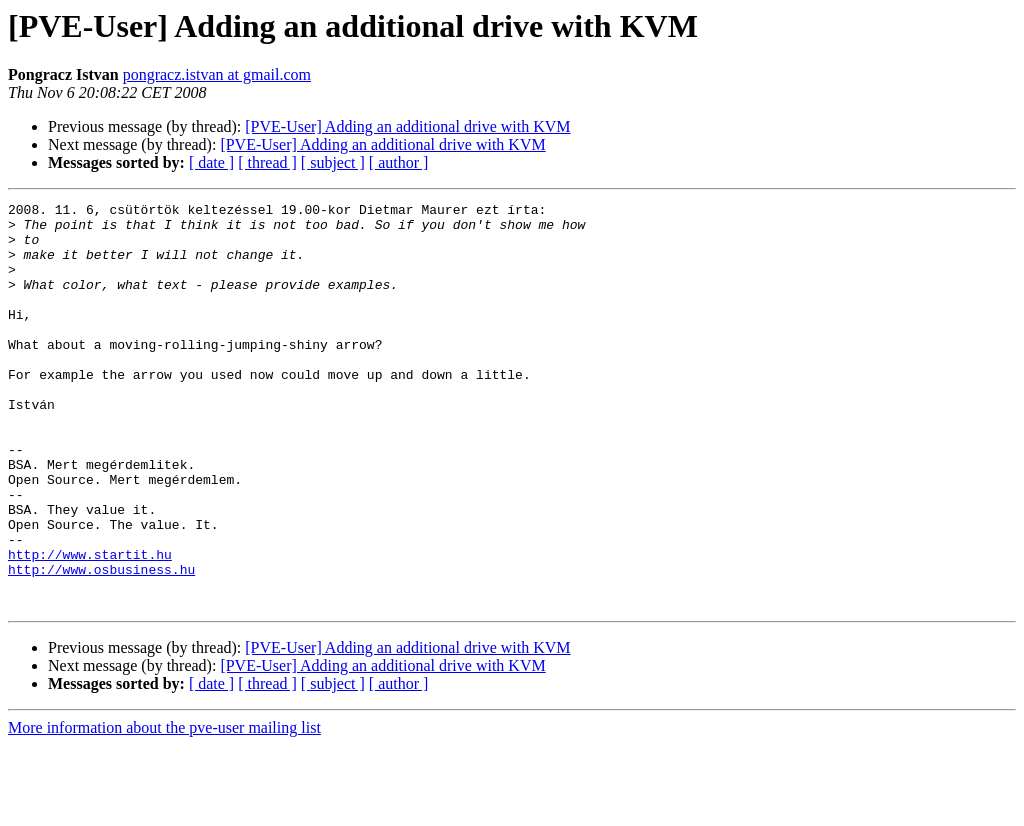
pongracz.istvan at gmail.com (217, 74)
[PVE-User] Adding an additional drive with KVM (407, 126)
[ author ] (399, 162)
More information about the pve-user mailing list (164, 808)
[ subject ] (333, 162)
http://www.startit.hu (90, 626)
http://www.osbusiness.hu (101, 644)
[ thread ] (267, 162)
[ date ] (211, 162)
